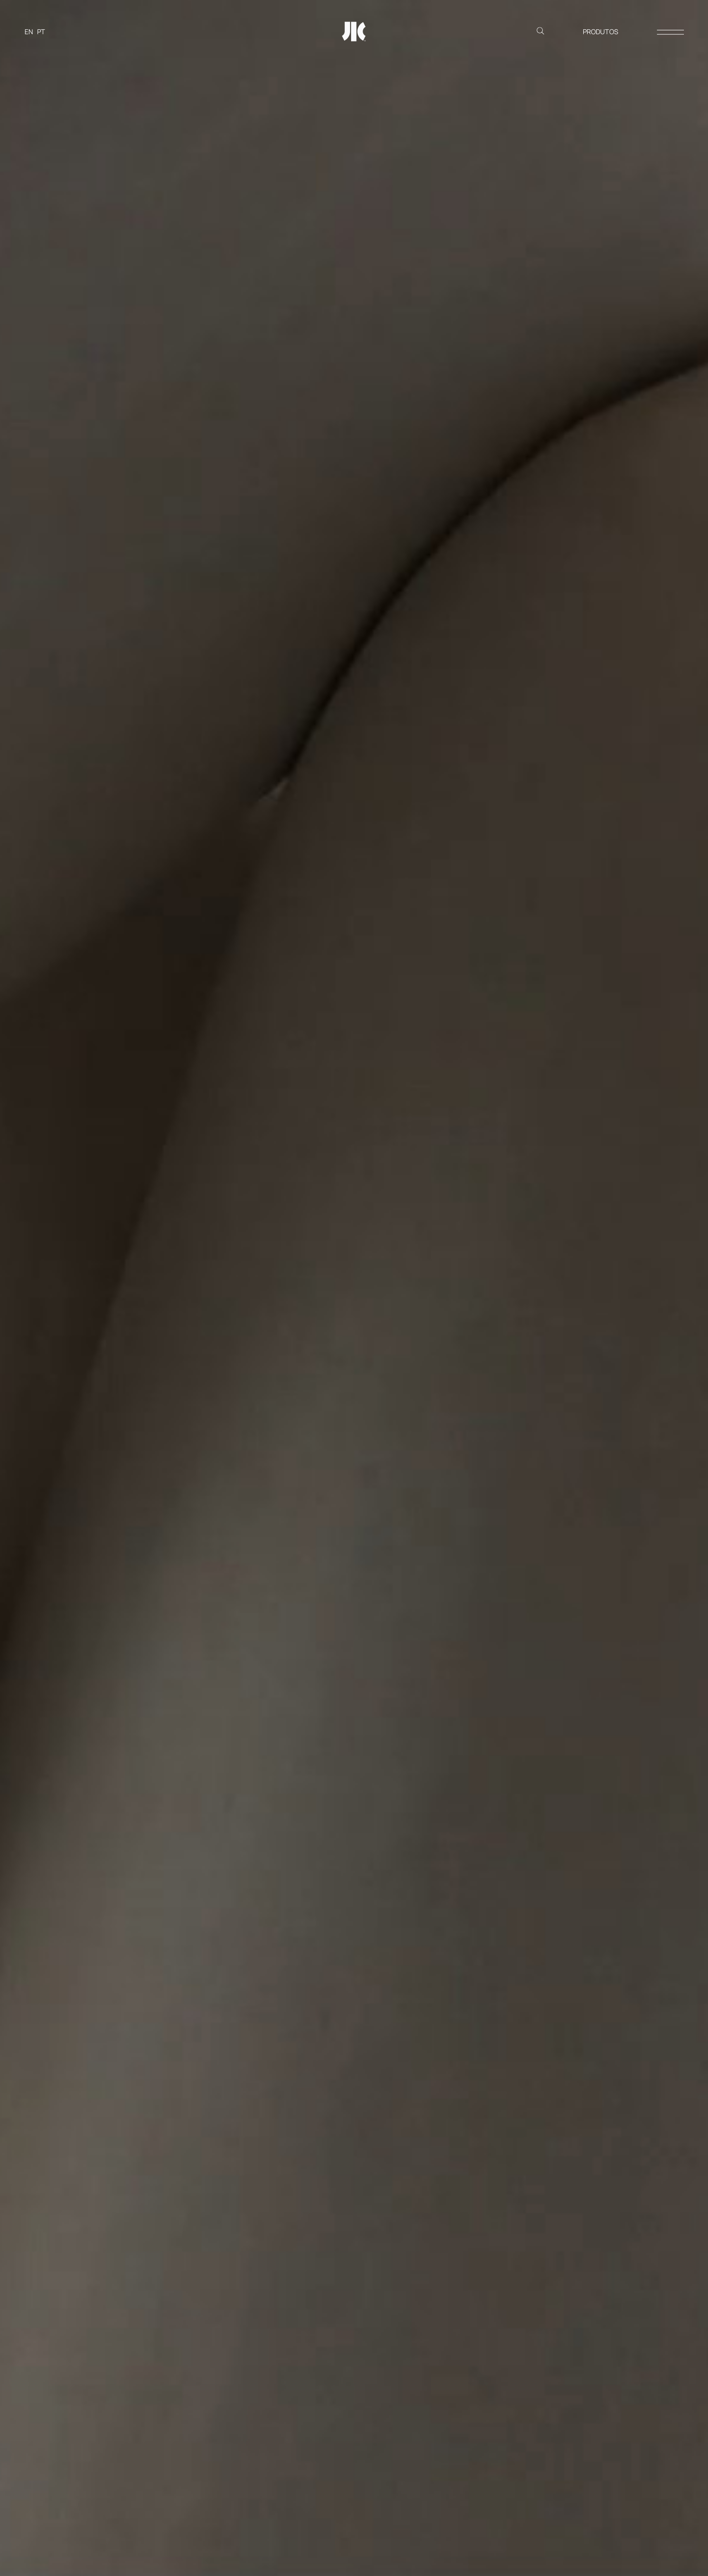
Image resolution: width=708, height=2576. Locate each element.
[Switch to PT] (41, 31)
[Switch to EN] (29, 31)
